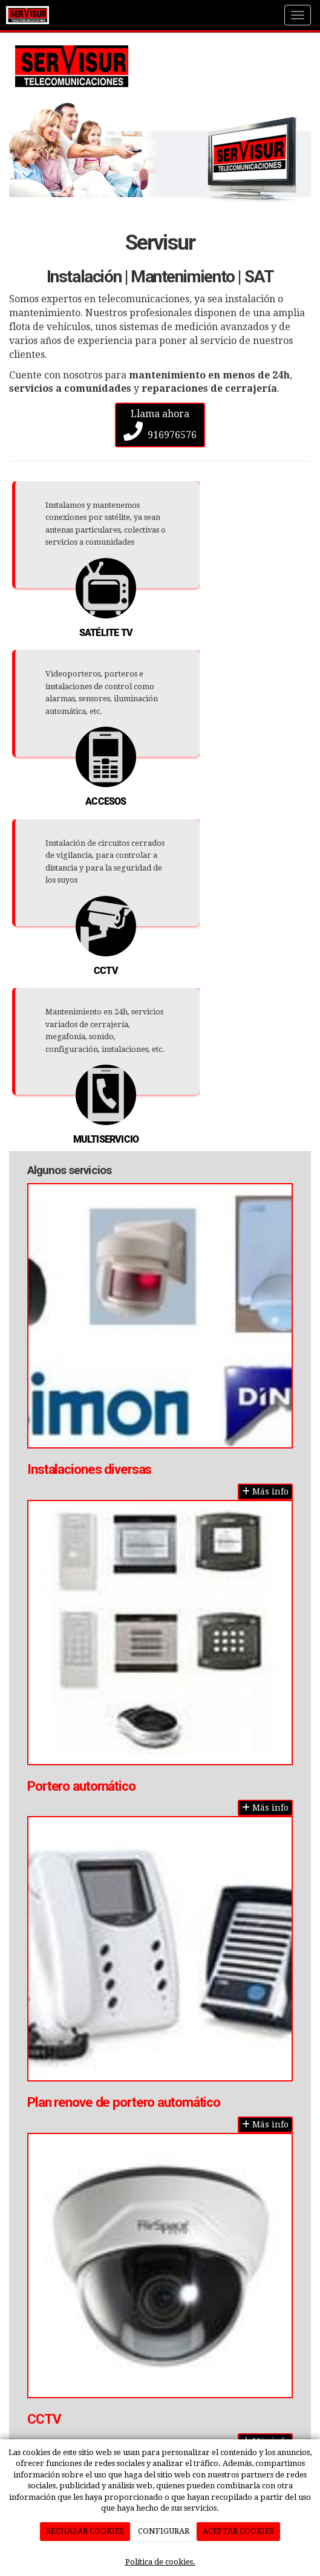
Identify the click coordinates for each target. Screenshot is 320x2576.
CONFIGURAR (163, 2530)
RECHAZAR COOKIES (85, 2530)
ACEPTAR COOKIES (238, 2530)
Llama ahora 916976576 (160, 424)
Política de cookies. (160, 2561)
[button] (31, 153)
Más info (265, 1491)
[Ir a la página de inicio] (27, 15)
